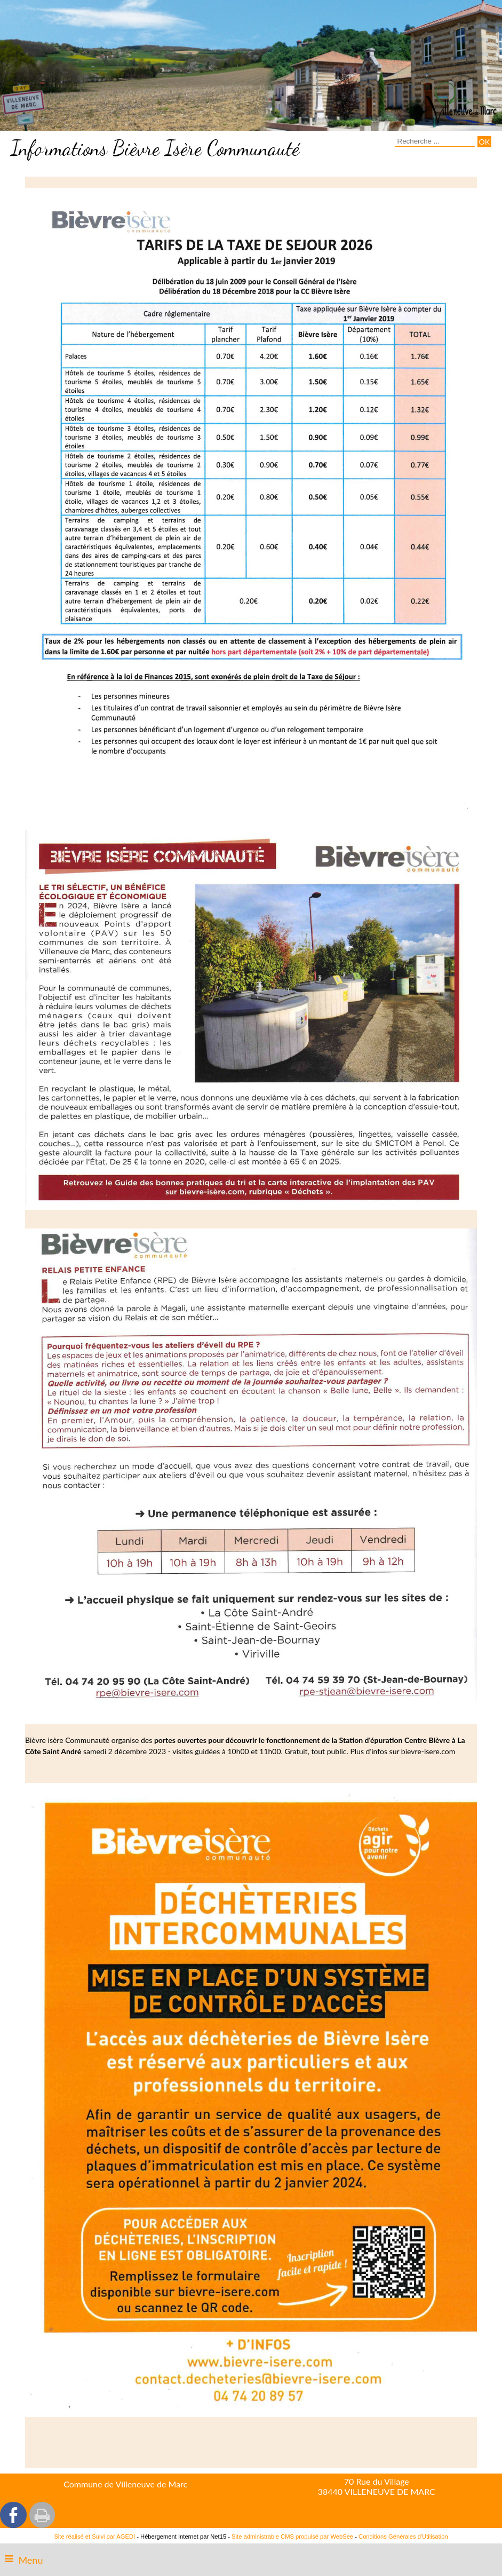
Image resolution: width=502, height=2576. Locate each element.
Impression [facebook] (42, 2515)
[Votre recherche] (435, 141)
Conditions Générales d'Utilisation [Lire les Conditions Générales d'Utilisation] (403, 2536)
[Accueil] (461, 103)
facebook (13, 2515)
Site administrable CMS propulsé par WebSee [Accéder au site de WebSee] (292, 2536)
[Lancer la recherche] (484, 141)
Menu (30, 2560)
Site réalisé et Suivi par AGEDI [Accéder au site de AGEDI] (94, 2536)
